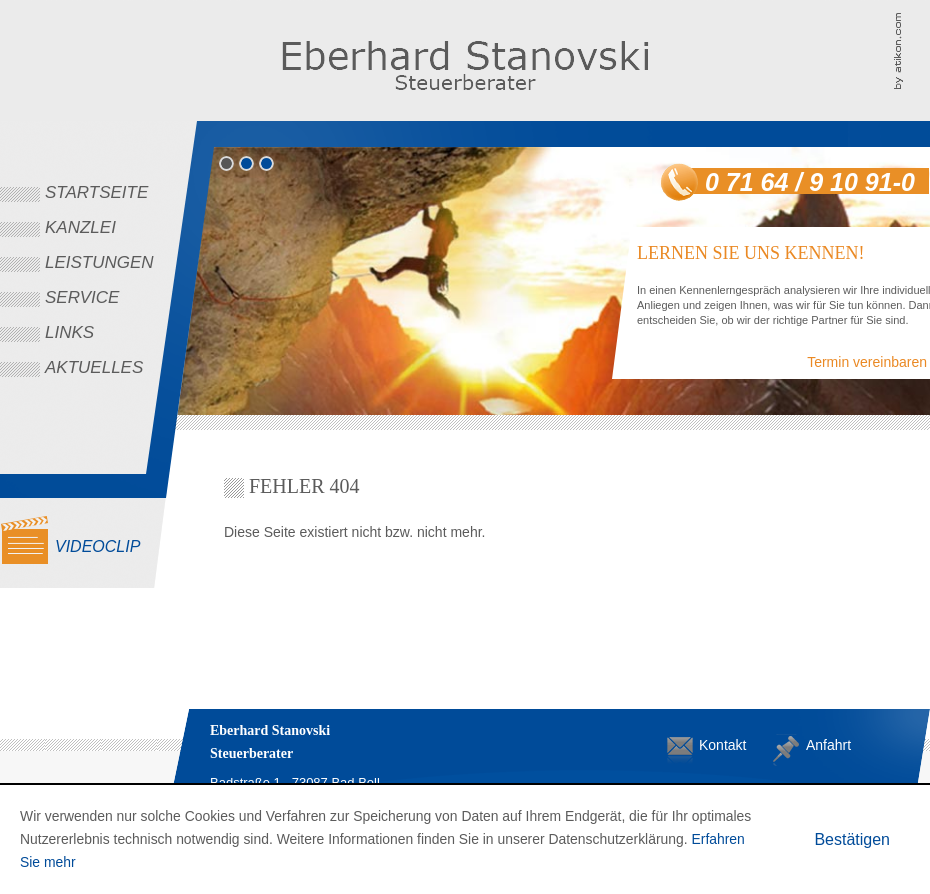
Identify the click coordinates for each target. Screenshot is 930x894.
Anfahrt (822, 745)
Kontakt (715, 745)
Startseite (96, 192)
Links (69, 332)
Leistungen (99, 262)
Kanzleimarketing (911, 50)
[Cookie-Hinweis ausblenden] (852, 839)
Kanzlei (80, 227)
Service (82, 297)
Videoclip (97, 546)
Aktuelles (94, 367)
